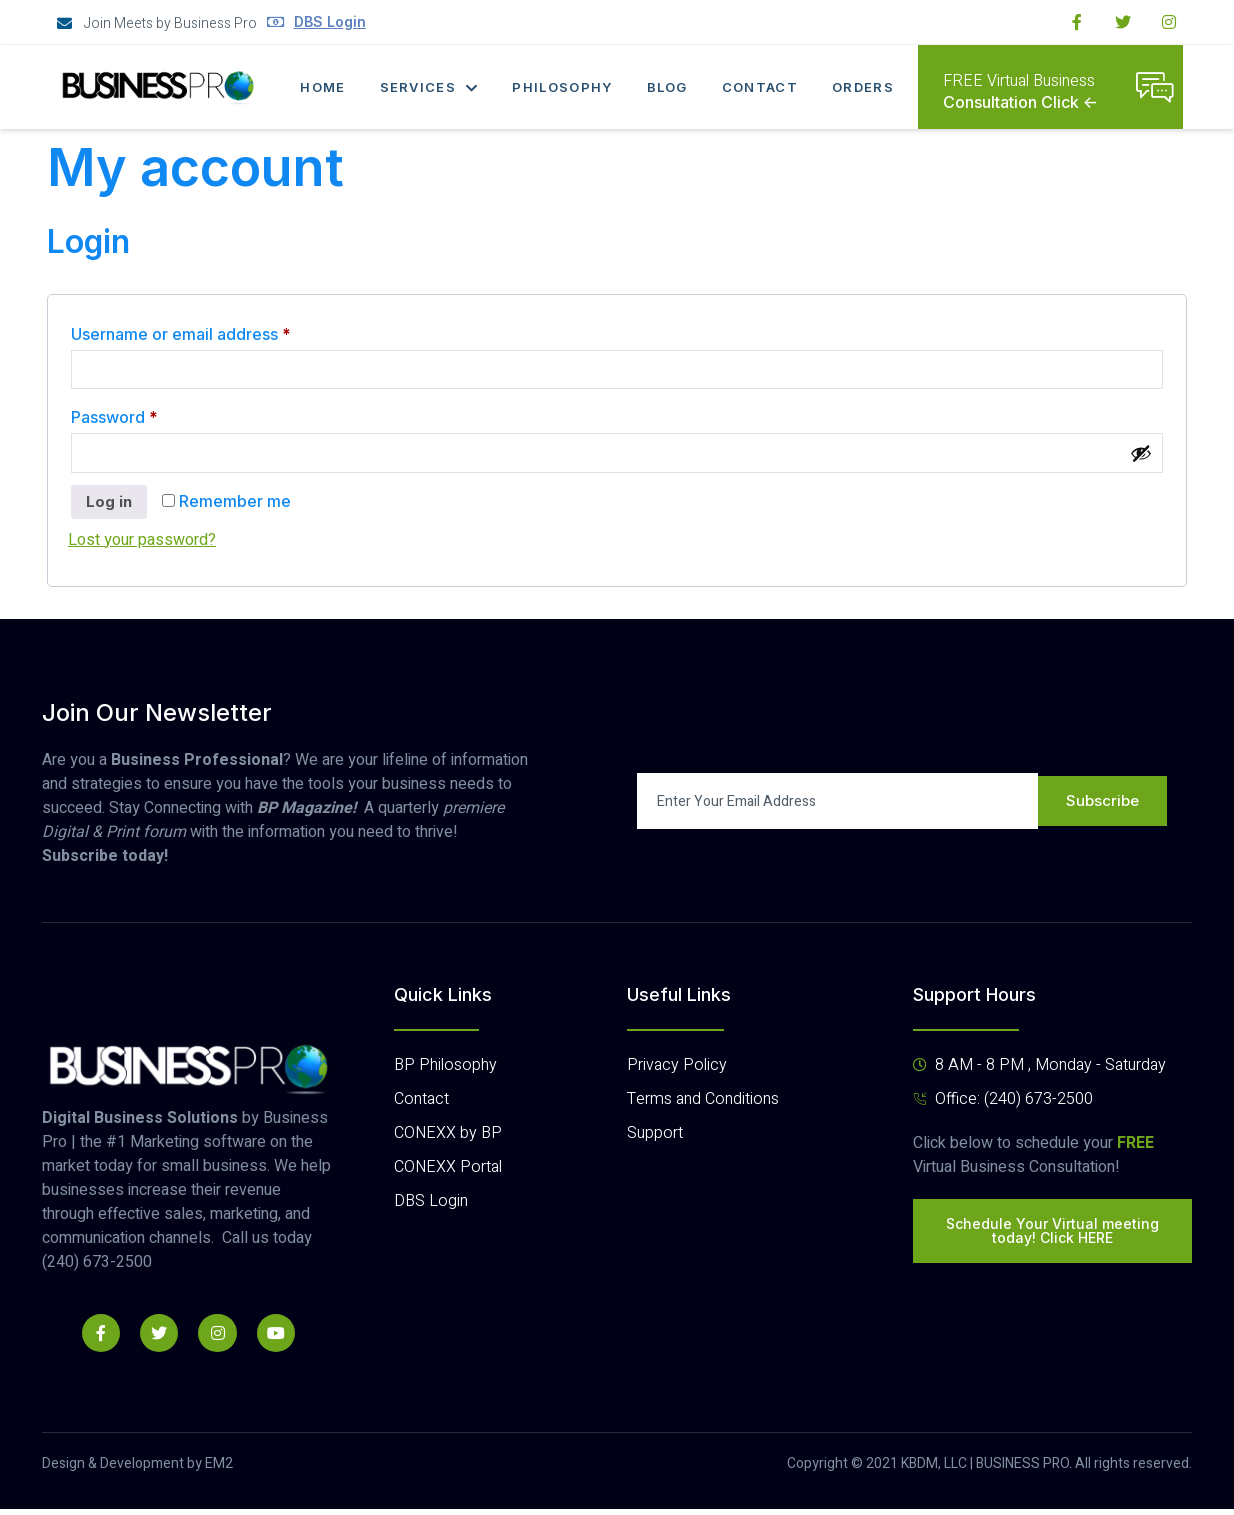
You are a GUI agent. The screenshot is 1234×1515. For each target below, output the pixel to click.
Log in (110, 508)
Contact (764, 87)
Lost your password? (142, 547)
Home (319, 87)
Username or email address (215, 331)
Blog (669, 87)
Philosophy (563, 87)
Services (427, 87)
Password (148, 417)
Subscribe (1103, 808)
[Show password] (1141, 457)
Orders (869, 87)
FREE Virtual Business (1019, 81)
